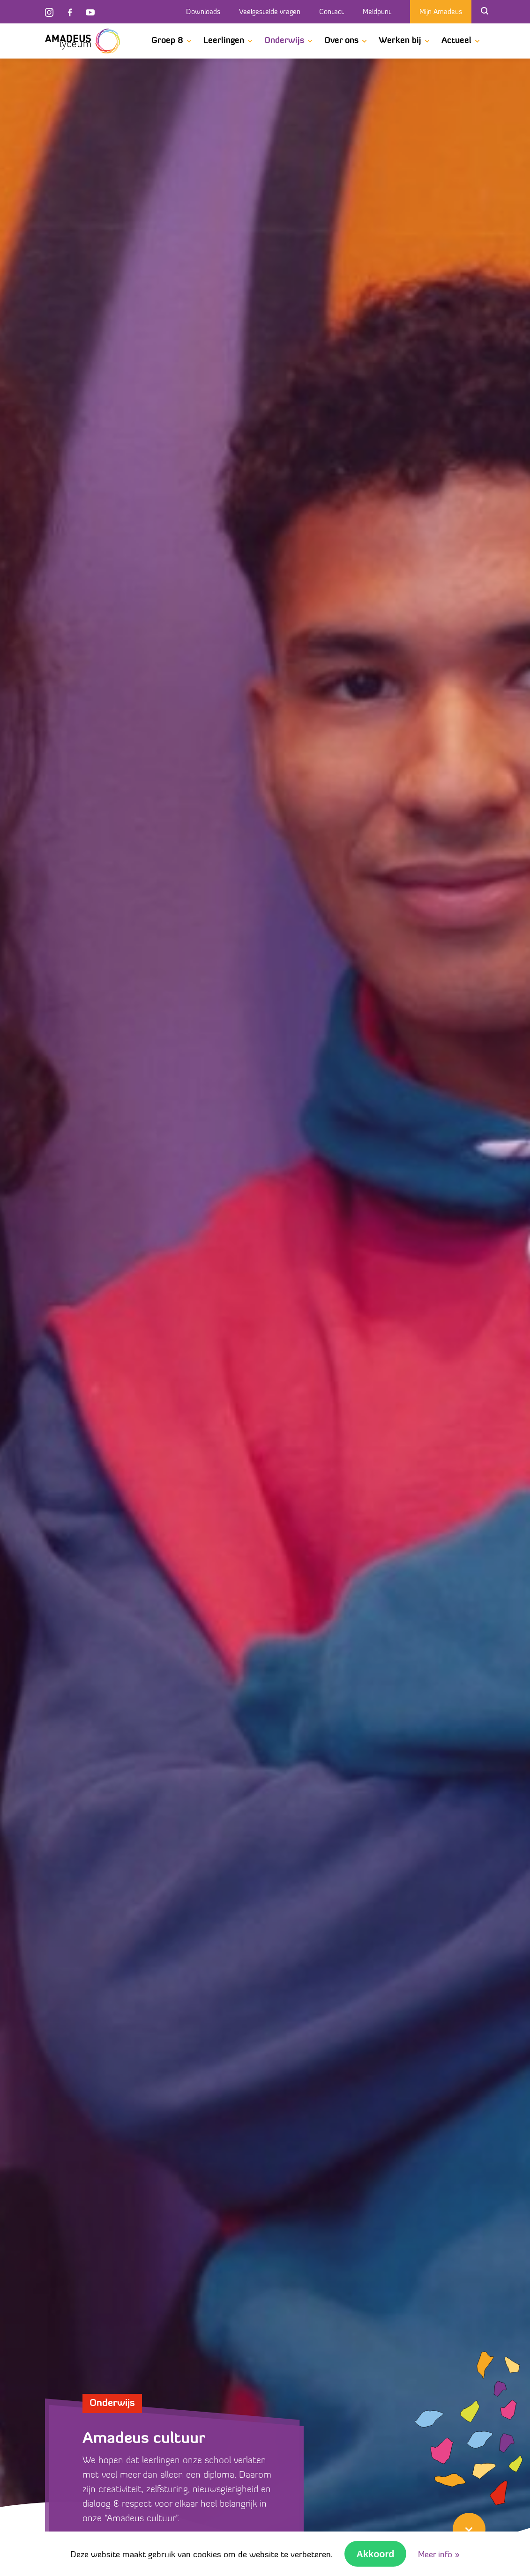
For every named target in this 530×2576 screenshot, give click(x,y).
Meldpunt (377, 12)
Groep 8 (167, 41)
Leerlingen (223, 41)
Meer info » (439, 2555)
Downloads (203, 12)
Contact (331, 12)
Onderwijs (284, 41)
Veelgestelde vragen (269, 12)
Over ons (341, 41)
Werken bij (400, 41)
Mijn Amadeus (440, 12)
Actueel (456, 41)
